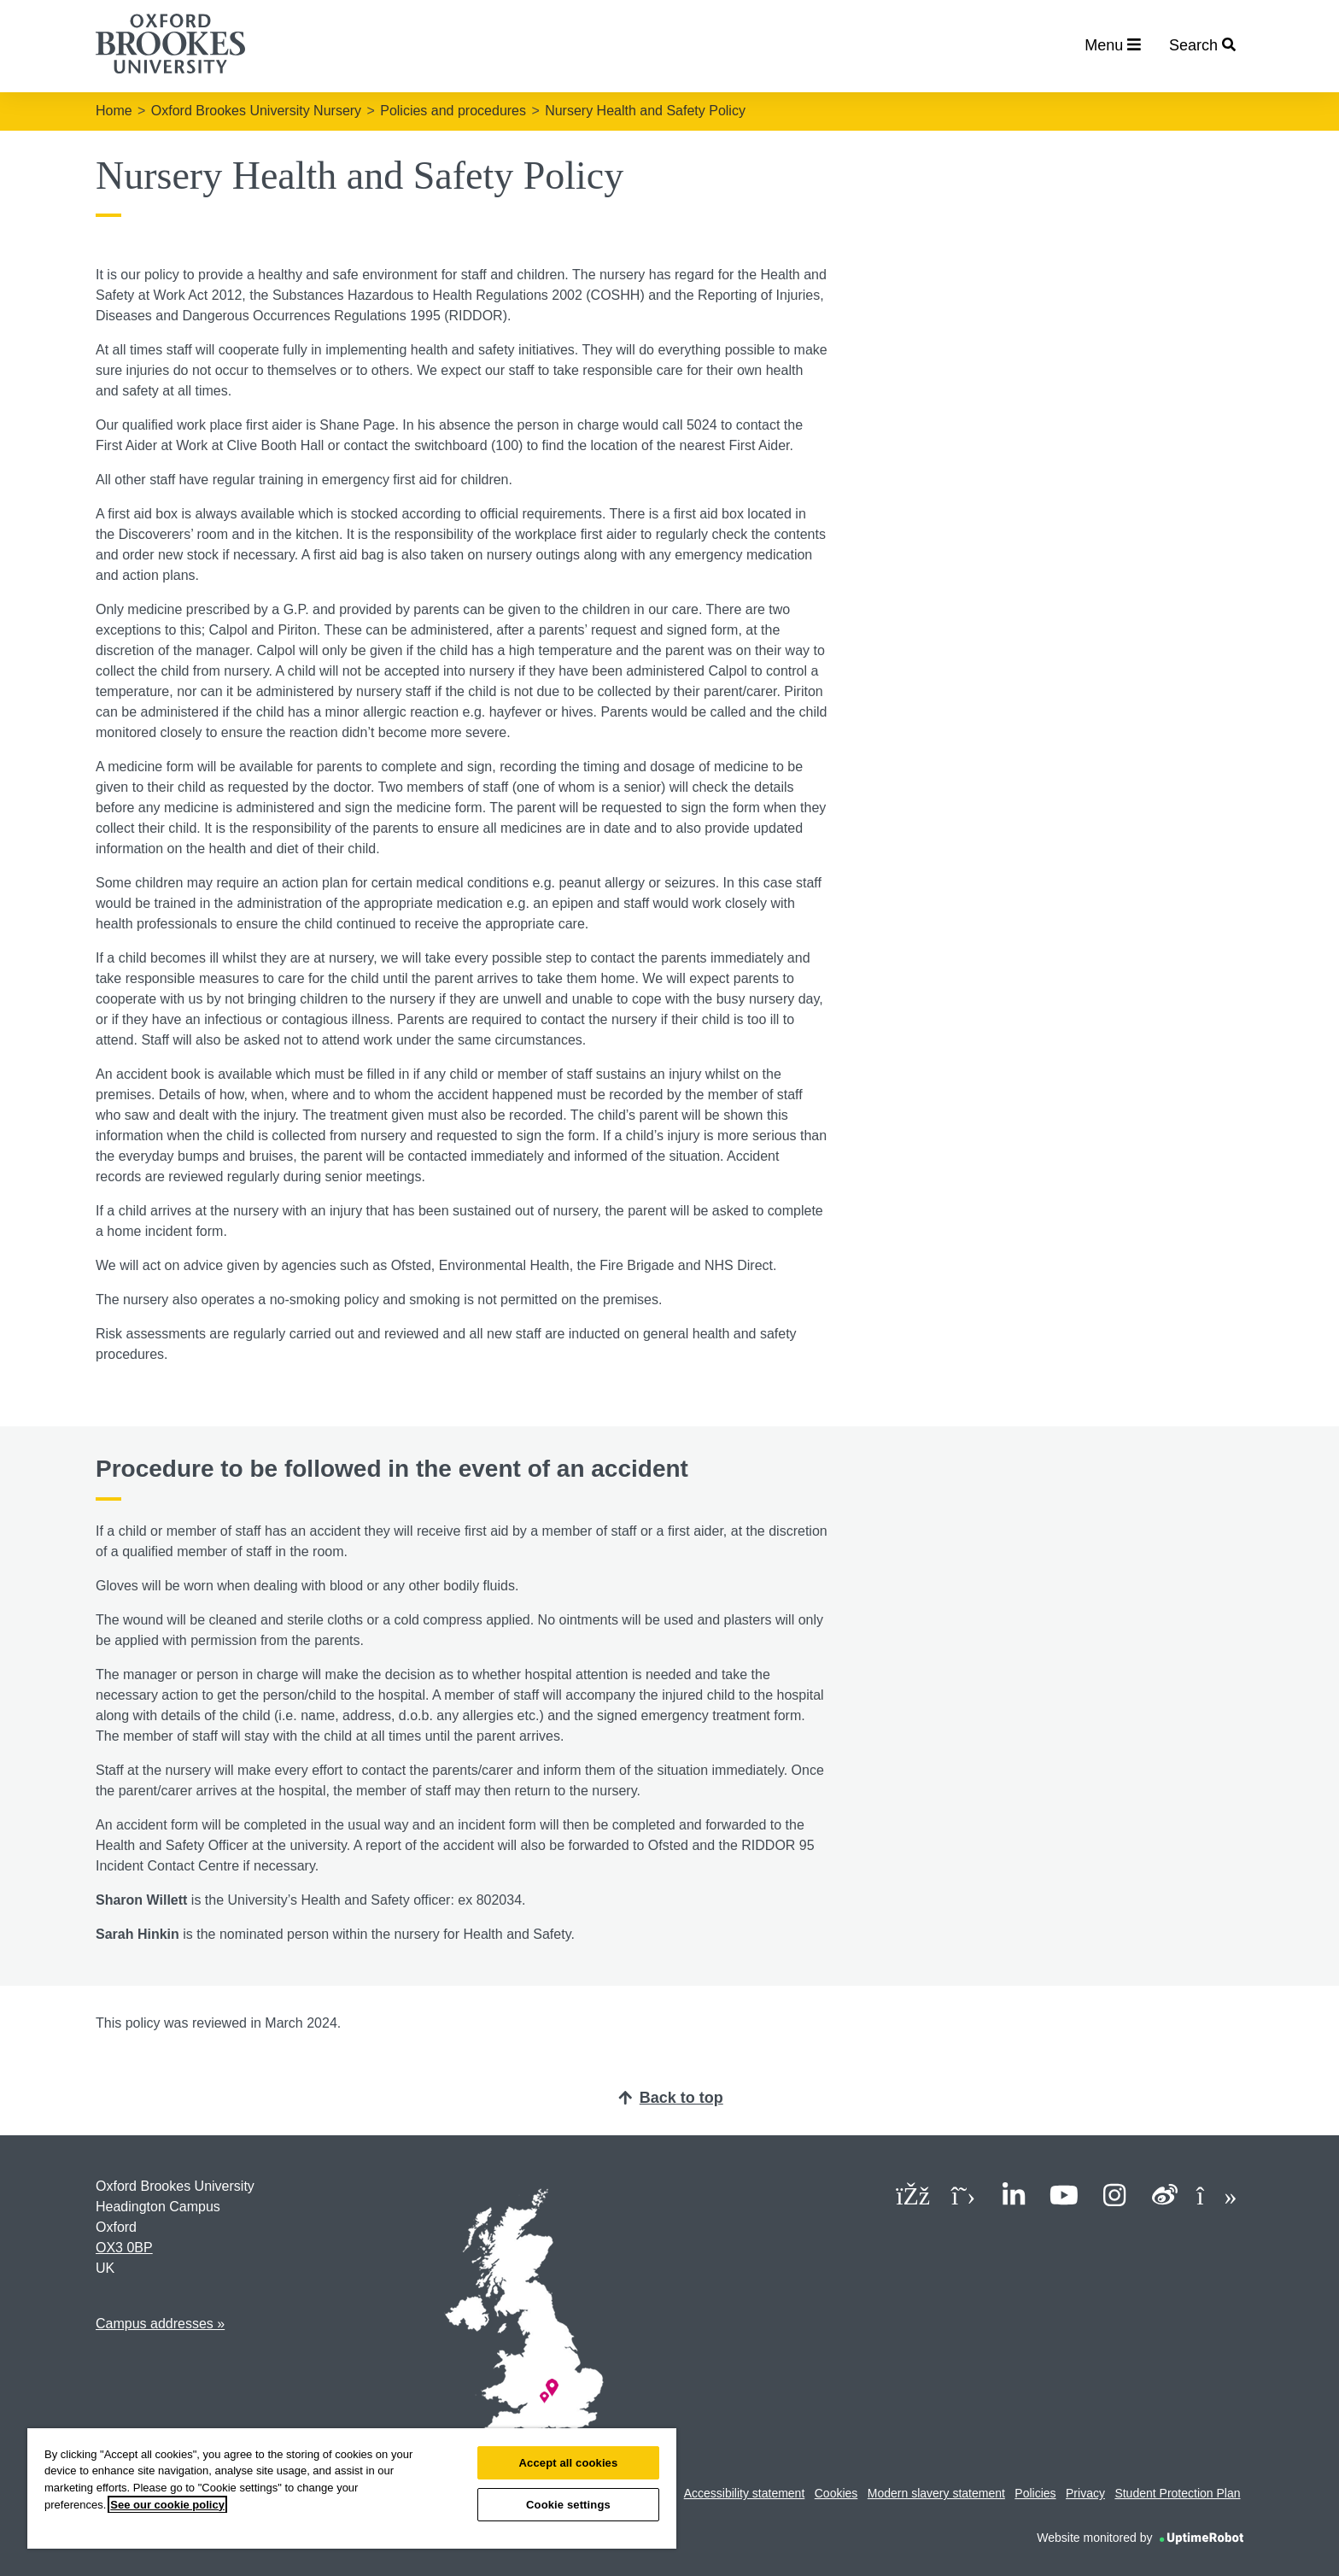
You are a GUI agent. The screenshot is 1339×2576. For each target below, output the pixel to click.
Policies (1034, 2493)
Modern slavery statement (936, 2493)
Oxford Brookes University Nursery (256, 110)
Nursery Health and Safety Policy (645, 110)
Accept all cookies (568, 2462)
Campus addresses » (160, 2323)
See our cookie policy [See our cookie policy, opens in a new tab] (167, 2504)
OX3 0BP (124, 2247)
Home (114, 110)
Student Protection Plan (1177, 2493)
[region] (351, 2488)
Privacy (1085, 2493)
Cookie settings (568, 2504)
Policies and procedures (453, 110)
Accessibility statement (744, 2493)
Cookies (836, 2493)
